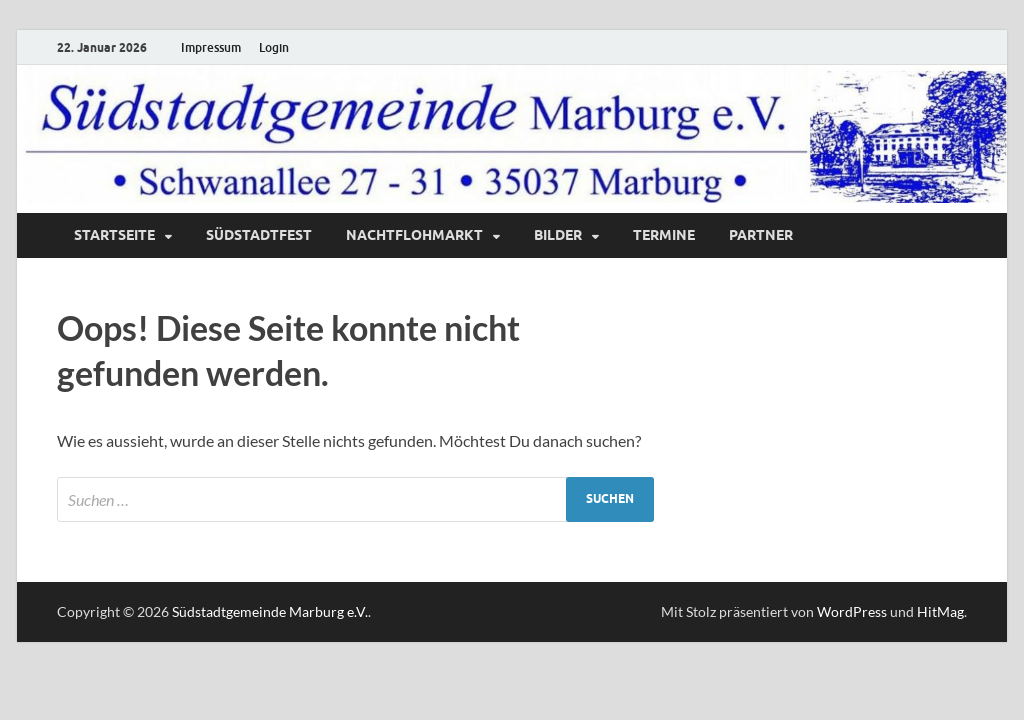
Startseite (114, 235)
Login (274, 47)
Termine (664, 235)
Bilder (558, 235)
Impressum (211, 47)
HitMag (940, 611)
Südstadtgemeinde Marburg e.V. (270, 611)
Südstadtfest (259, 235)
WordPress (852, 611)
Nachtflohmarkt (414, 235)
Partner (761, 235)
